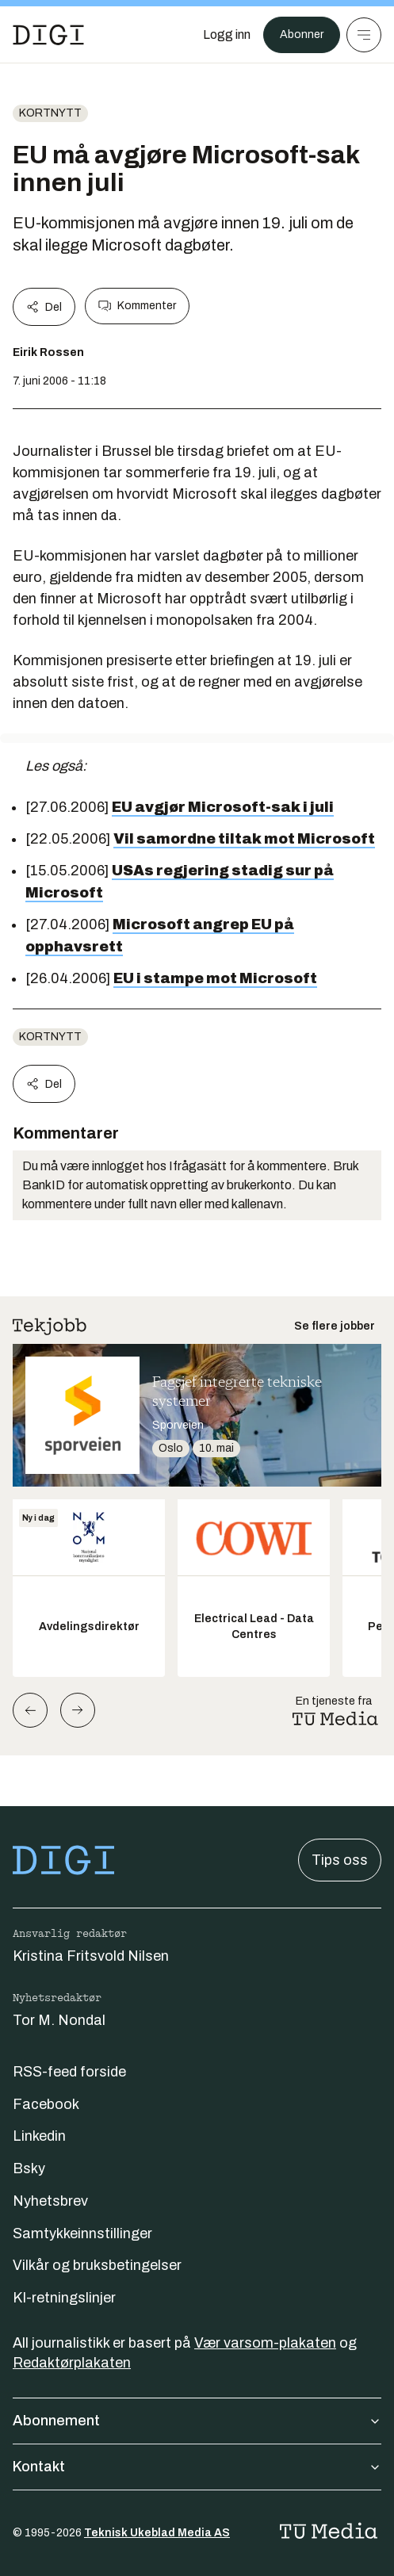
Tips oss (340, 1860)
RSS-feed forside (69, 2072)
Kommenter (137, 306)
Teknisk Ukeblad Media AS (157, 2533)
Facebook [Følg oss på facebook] (46, 2104)
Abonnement (197, 2421)
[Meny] (363, 34)
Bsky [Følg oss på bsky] (29, 2168)
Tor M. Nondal (59, 2020)
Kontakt (197, 2467)
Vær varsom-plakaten (265, 2343)
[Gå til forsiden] (48, 35)
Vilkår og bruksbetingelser (97, 2265)
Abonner (301, 34)
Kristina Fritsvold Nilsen (91, 1956)
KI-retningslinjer (64, 2298)
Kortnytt (50, 113)
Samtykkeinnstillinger (82, 2233)
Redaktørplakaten (72, 2363)
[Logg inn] (227, 34)
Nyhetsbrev (50, 2201)
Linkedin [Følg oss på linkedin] (39, 2136)
